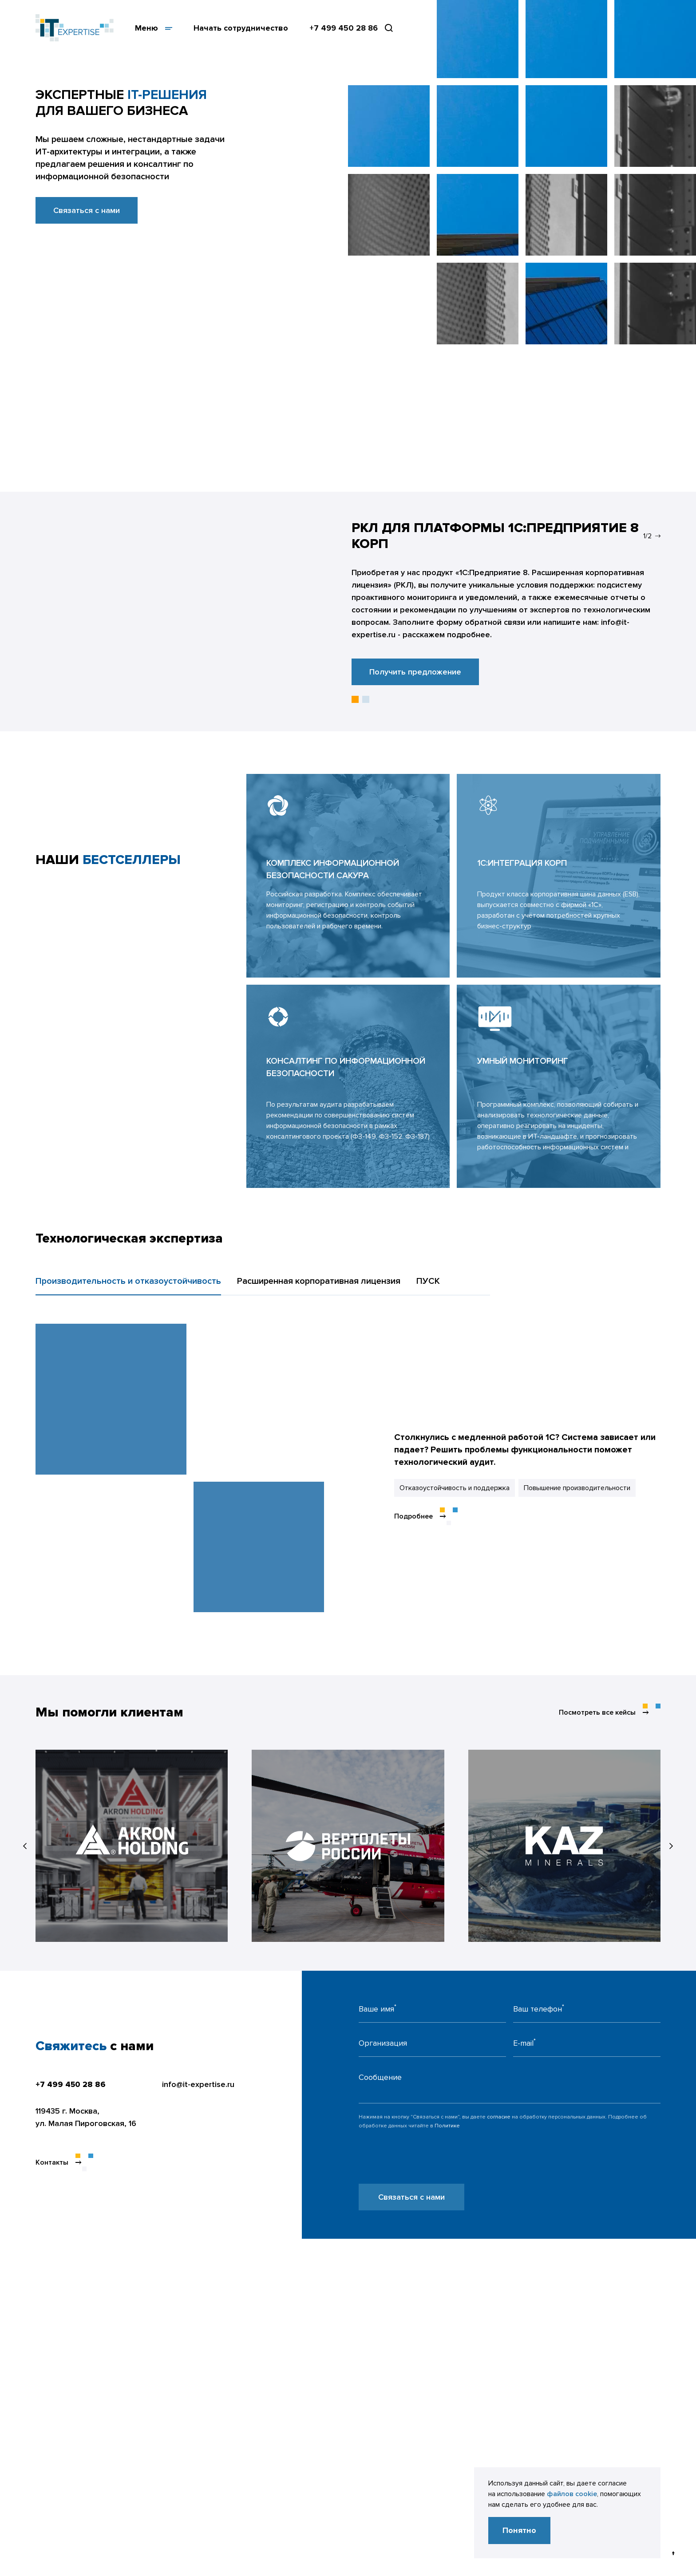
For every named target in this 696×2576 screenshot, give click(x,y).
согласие (498, 2117)
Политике (447, 2125)
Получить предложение (415, 672)
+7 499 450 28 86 (343, 28)
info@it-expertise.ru (198, 2084)
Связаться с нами (86, 210)
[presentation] (426, 2166)
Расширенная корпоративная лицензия (318, 1281)
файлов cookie (572, 2493)
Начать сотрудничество (241, 28)
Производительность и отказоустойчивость (128, 1281)
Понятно (519, 2530)
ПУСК (428, 1281)
